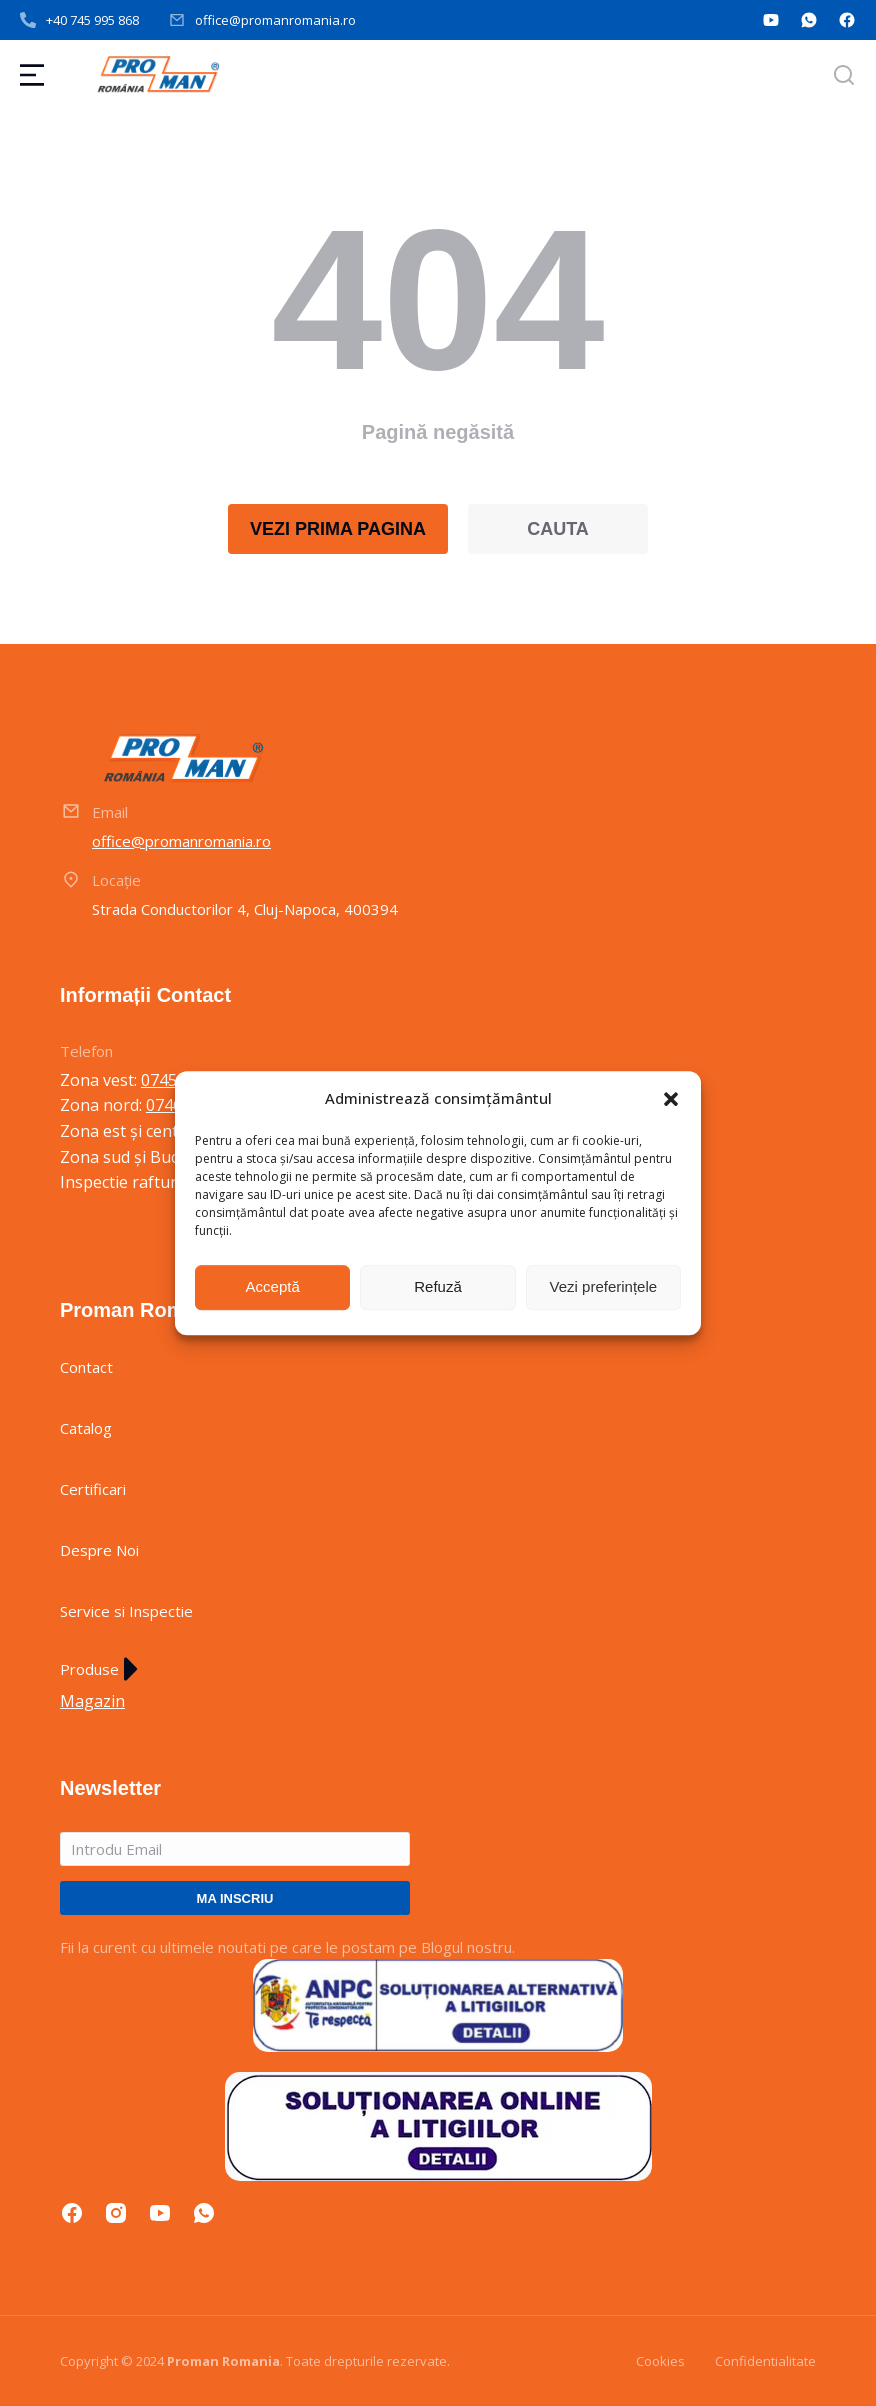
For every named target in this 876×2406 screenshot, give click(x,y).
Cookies (660, 2361)
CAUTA (558, 529)
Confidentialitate (765, 2361)
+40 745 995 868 (92, 20)
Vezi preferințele (604, 1286)
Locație (116, 880)
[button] (671, 1099)
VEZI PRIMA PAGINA (338, 529)
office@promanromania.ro (275, 20)
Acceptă (273, 1286)
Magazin (92, 1701)
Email (110, 812)
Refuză (438, 1286)
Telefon (86, 1051)
